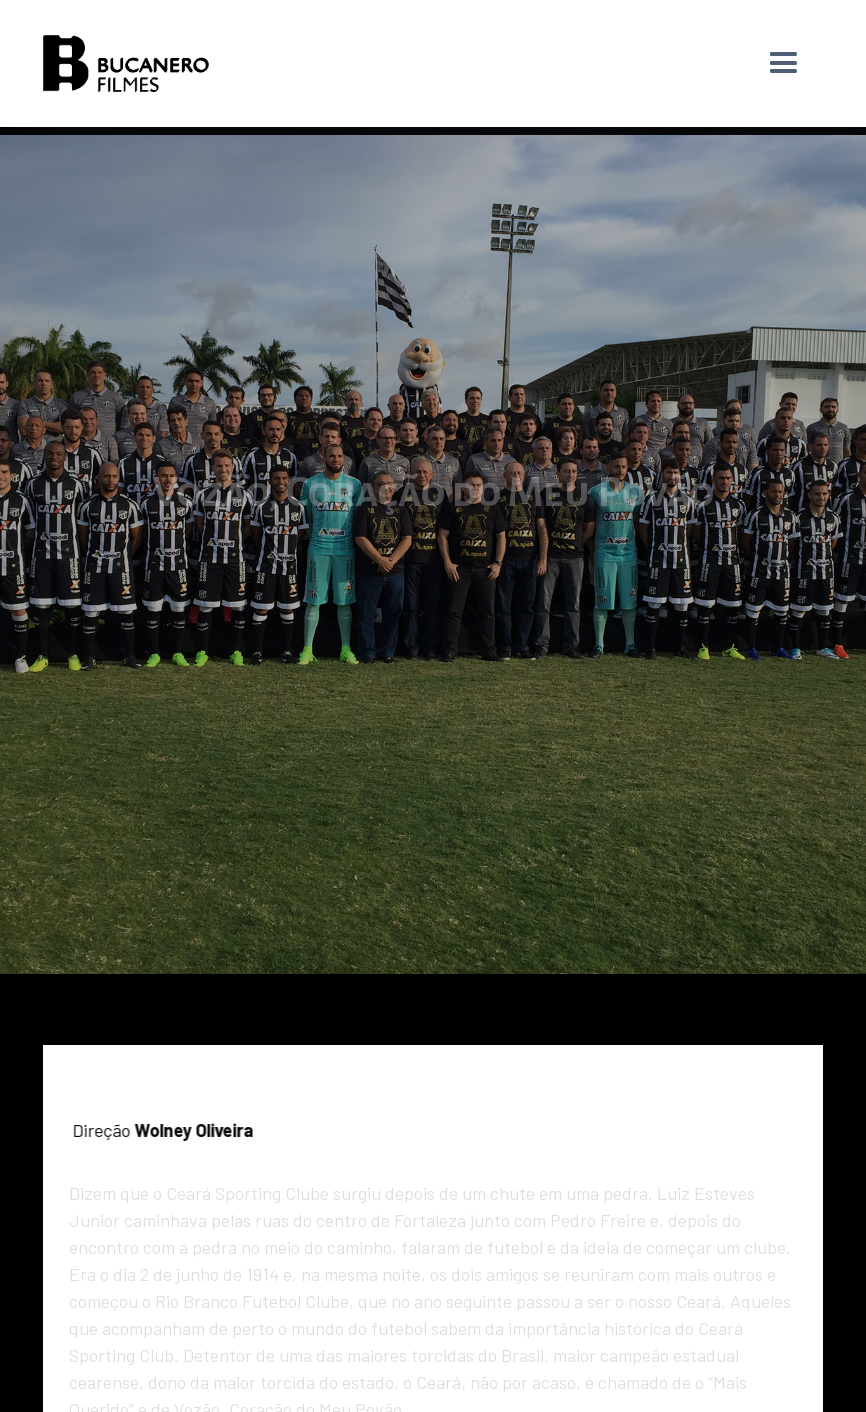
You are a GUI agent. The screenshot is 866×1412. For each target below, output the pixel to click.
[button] (783, 63)
